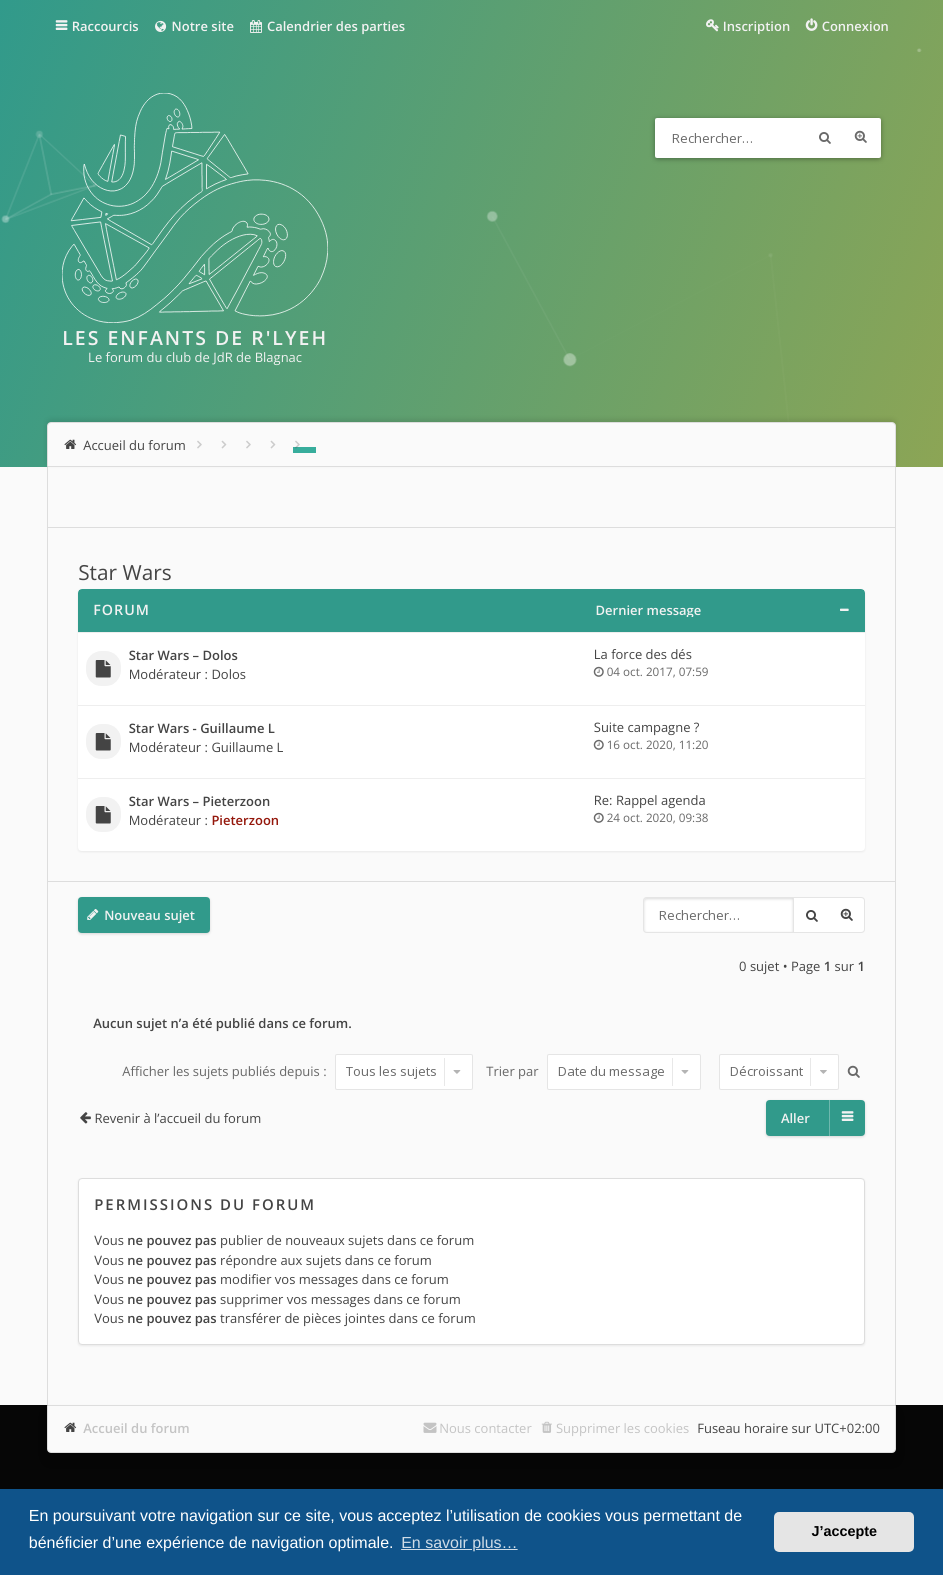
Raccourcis (105, 26)
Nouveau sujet (149, 915)
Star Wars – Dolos (183, 656)
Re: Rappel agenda (650, 800)
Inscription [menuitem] (756, 26)
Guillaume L (247, 747)
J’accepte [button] (844, 1532)
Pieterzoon (245, 820)
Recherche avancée (861, 138)
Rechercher (825, 138)
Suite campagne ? (647, 727)
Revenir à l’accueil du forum (177, 1118)
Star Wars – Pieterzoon (200, 802)
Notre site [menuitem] (193, 26)
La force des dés (643, 654)
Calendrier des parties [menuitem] (326, 26)
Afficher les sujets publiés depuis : (297, 1071)
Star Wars (124, 573)
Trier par (593, 1071)
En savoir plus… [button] (459, 1543)
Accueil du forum (136, 1428)
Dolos (228, 674)
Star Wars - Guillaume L (202, 729)
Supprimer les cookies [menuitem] (622, 1428)
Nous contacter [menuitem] (485, 1428)
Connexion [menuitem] (855, 26)
